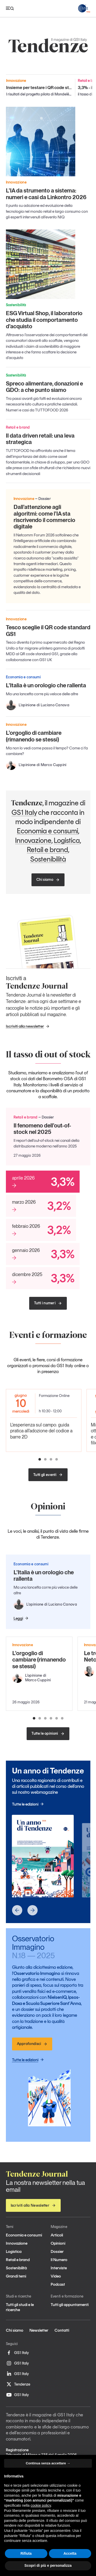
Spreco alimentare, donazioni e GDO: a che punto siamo (44, 386)
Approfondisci (32, 2043)
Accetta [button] (70, 2553)
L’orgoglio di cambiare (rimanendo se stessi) (33, 735)
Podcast (58, 2284)
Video (56, 2276)
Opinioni (58, 2243)
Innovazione (33, 840)
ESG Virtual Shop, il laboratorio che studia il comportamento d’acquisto (44, 320)
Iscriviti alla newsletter (28, 1026)
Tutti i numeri (48, 1303)
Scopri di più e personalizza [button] (47, 2565)
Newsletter (38, 2330)
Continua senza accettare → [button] (48, 2463)
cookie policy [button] (41, 2505)
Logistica (67, 840)
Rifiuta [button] (26, 2553)
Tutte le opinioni (47, 1733)
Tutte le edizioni (28, 1804)
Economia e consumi (47, 830)
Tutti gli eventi (48, 1474)
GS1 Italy (24, 812)
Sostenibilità (48, 859)
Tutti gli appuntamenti (70, 2304)
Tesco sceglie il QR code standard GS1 (48, 630)
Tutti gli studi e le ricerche (20, 2307)
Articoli (57, 2235)
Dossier (57, 2251)
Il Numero (59, 2259)
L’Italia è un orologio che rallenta (46, 685)
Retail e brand (47, 849)
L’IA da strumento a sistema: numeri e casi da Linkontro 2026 (46, 193)
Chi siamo (48, 879)
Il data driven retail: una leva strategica (40, 438)
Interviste (59, 2267)
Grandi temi (16, 2276)
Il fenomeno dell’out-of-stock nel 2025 (42, 1128)
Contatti (62, 2330)
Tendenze (18, 2384)
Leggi (21, 1618)
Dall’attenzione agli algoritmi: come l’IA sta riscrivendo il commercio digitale (44, 517)
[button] (39, 1459)
